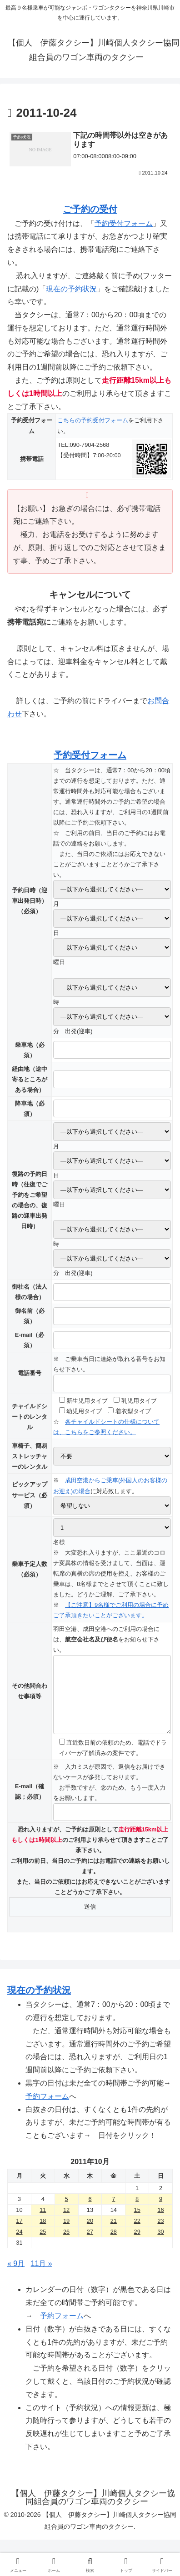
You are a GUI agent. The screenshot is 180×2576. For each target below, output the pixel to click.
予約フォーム (47, 2110)
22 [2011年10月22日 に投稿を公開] (137, 2234)
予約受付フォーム (124, 223)
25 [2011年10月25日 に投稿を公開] (43, 2245)
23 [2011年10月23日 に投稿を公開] (160, 2234)
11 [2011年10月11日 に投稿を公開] (43, 2223)
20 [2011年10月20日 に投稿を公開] (90, 2234)
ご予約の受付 (90, 209)
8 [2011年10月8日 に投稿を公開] (137, 2212)
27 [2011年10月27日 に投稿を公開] (90, 2245)
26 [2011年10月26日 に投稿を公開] (66, 2245)
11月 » (41, 2277)
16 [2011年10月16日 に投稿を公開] (160, 2223)
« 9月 (16, 2277)
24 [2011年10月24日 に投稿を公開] (19, 2245)
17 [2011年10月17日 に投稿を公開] (19, 2234)
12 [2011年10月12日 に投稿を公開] (66, 2223)
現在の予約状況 (71, 289)
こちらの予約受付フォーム (92, 420)
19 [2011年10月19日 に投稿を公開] (66, 2234)
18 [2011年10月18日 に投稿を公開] (43, 2234)
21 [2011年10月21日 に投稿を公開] (113, 2234)
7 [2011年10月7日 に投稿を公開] (113, 2212)
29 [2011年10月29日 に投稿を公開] (137, 2245)
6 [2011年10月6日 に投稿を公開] (89, 2212)
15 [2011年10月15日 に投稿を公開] (137, 2223)
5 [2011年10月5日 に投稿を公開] (66, 2212)
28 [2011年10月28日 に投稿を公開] (113, 2245)
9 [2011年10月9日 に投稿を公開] (160, 2212)
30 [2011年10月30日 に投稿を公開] (160, 2245)
